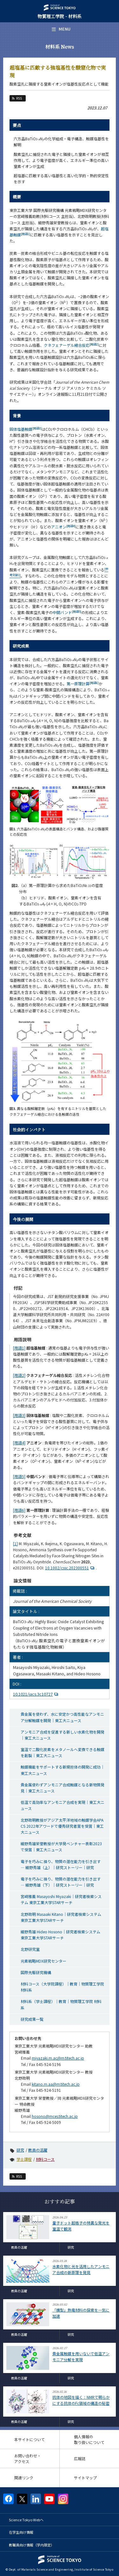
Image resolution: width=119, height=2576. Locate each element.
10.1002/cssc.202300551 (70, 1567)
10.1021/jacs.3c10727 (36, 1694)
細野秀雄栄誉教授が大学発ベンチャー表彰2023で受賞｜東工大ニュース (61, 1846)
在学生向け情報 (21, 2532)
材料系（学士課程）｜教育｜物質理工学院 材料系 (61, 2004)
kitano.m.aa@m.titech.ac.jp (56, 2084)
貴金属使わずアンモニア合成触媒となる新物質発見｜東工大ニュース (62, 1787)
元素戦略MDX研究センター (43, 1961)
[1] (15, 1543)
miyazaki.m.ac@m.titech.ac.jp (58, 2058)
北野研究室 (30, 1949)
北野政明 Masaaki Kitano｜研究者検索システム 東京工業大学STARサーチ (61, 1917)
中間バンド (67, 612)
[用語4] (19, 1442)
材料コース (45, 2159)
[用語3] (19, 1415)
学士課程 (24, 2159)
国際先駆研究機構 (36, 1972)
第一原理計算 (83, 683)
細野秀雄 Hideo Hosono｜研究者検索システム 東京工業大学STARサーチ (60, 1934)
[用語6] (19, 1510)
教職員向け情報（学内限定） (31, 2544)
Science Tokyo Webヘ (26, 2519)
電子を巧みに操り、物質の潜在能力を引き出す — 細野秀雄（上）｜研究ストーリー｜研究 (61, 1864)
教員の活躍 (37, 2150)
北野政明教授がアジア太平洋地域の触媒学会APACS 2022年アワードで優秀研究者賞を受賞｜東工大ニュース (62, 1826)
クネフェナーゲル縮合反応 (71, 345)
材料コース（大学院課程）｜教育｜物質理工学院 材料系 (62, 1987)
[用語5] (19, 1476)
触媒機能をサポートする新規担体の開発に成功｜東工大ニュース (62, 1770)
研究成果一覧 (32, 2019)
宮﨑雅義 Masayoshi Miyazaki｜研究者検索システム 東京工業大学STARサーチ (61, 1899)
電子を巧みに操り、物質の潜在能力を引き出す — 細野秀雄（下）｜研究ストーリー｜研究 (61, 1882)
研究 (20, 2150)
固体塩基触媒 (26, 429)
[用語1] (19, 1348)
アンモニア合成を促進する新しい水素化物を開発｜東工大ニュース (62, 1735)
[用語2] (19, 1375)
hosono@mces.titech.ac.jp (55, 2116)
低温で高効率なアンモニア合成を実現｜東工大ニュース (62, 1805)
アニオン (63, 526)
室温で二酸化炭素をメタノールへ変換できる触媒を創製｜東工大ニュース (62, 1752)
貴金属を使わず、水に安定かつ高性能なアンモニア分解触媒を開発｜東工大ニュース (62, 1717)
